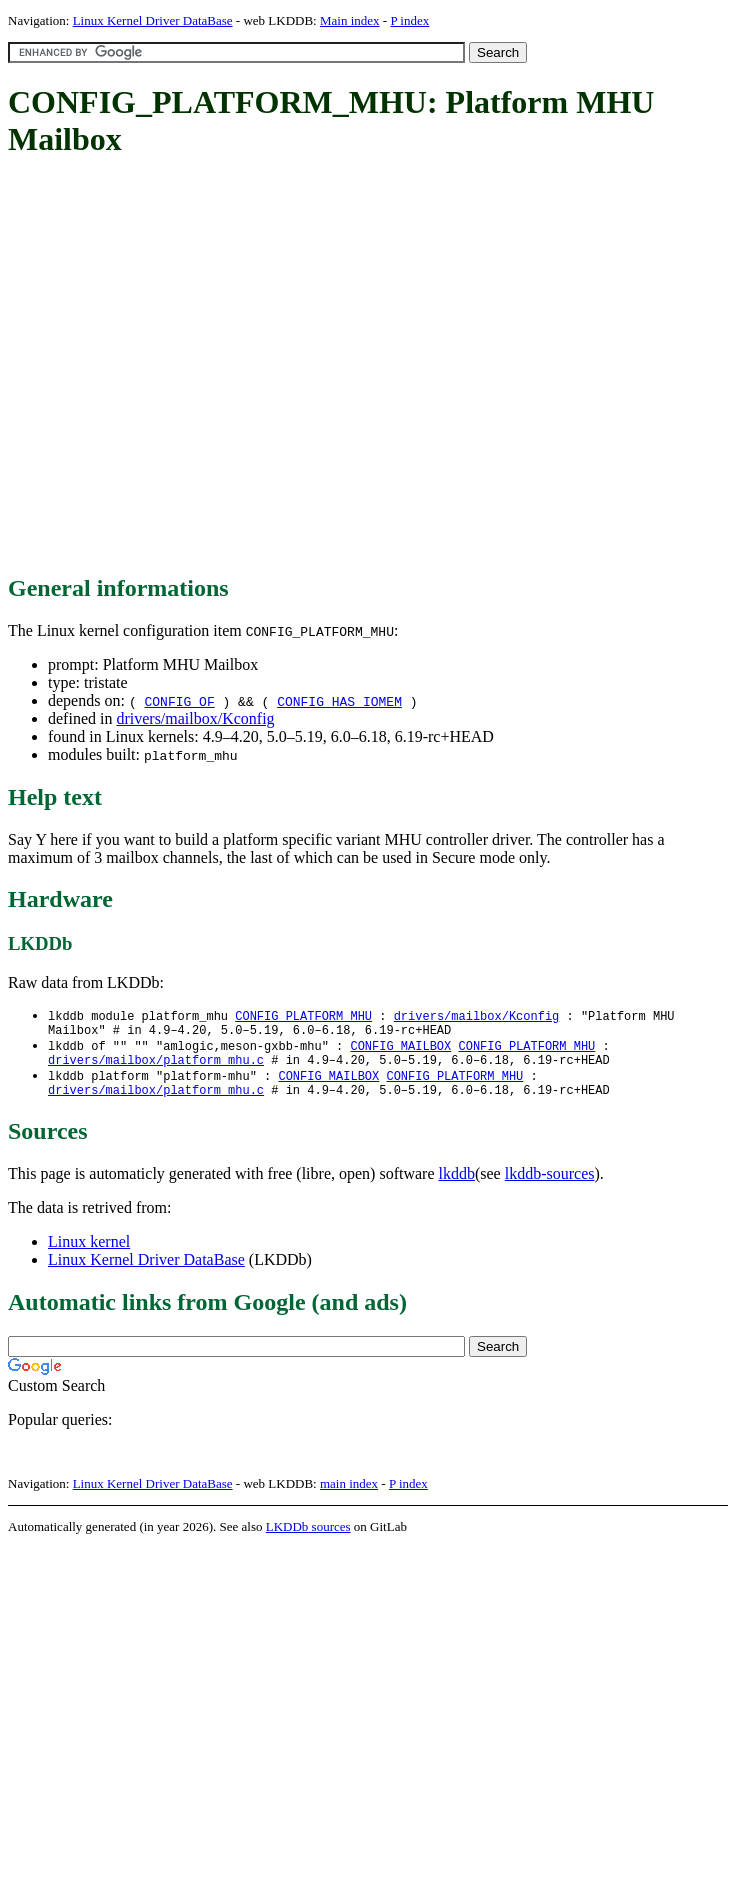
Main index (350, 20)
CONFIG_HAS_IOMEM (339, 701)
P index (409, 20)
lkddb (457, 1185)
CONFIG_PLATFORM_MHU (303, 1016)
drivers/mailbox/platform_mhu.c (156, 1067)
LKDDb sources (308, 1538)
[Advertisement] (187, 367)
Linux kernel (89, 1253)
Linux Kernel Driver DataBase (153, 20)
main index (349, 1495)
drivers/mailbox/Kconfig (195, 718)
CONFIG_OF (179, 701)
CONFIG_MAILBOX (400, 1050)
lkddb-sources (550, 1185)
